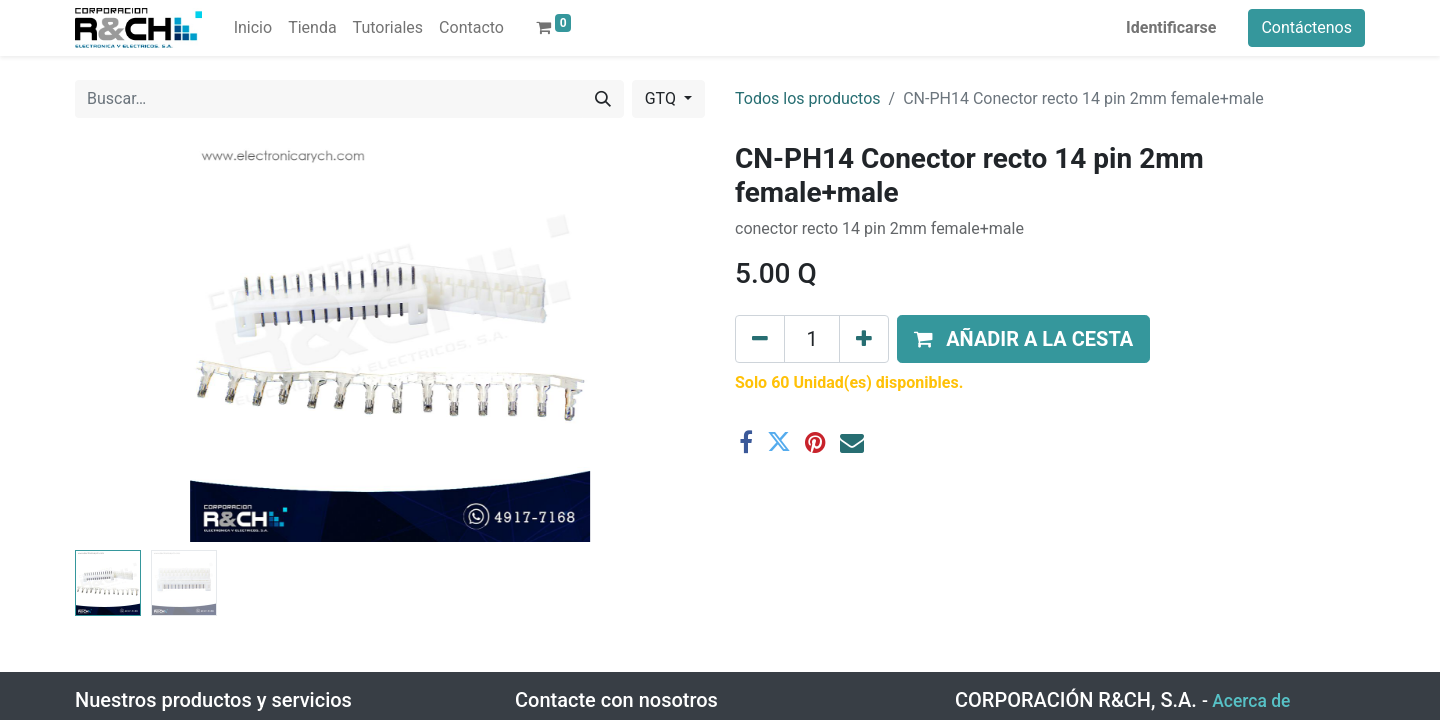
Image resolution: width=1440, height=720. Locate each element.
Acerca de (1251, 701)
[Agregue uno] (864, 339)
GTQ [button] (662, 98)
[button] (1023, 339)
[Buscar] (603, 99)
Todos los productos (808, 98)
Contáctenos (1306, 27)
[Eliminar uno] (760, 339)
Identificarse (1171, 27)
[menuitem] (253, 28)
